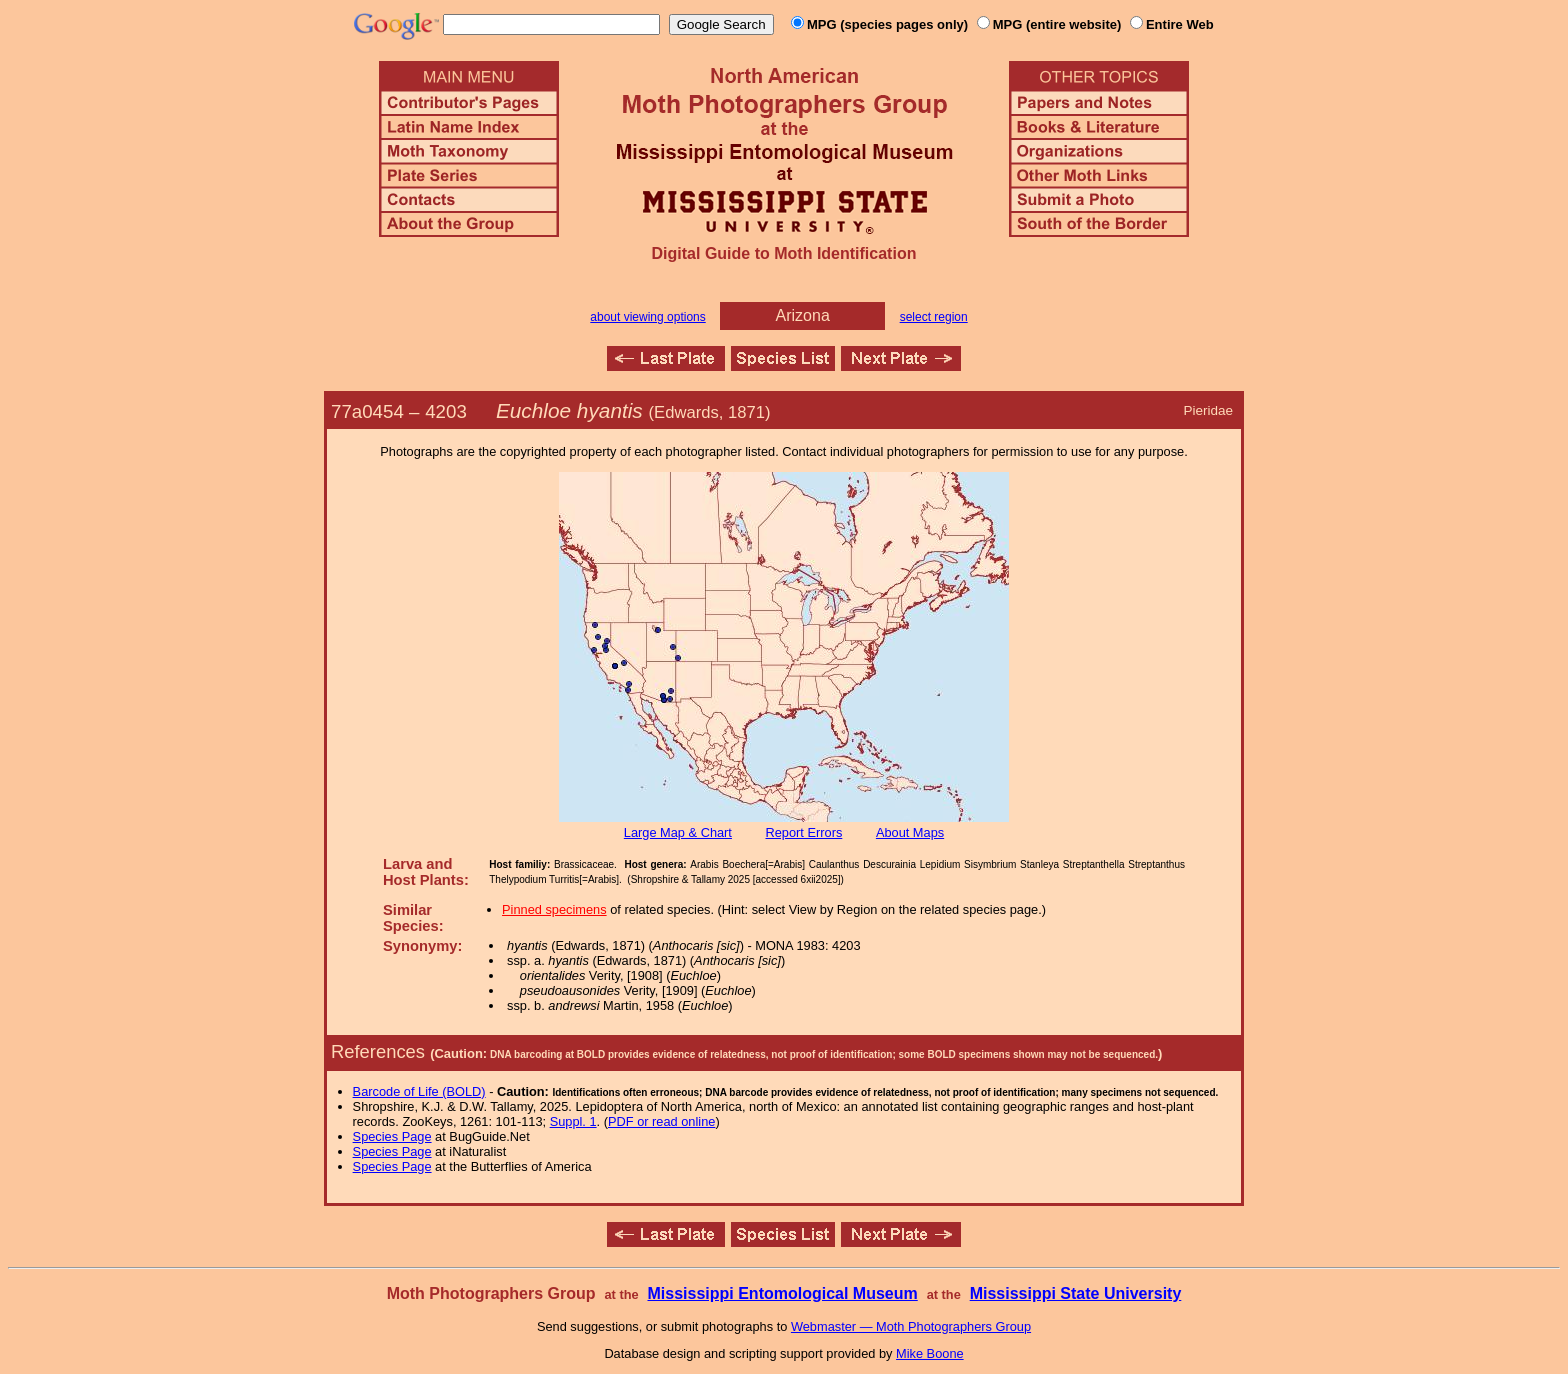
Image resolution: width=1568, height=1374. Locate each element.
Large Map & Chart (678, 832)
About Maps (910, 832)
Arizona (803, 315)
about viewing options (647, 317)
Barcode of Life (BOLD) (419, 1091)
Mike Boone (930, 1353)
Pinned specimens (554, 909)
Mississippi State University (1076, 1293)
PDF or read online (661, 1121)
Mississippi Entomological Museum (782, 1293)
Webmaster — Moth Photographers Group (911, 1326)
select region (934, 317)
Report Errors (804, 832)
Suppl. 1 (573, 1121)
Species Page (392, 1136)
